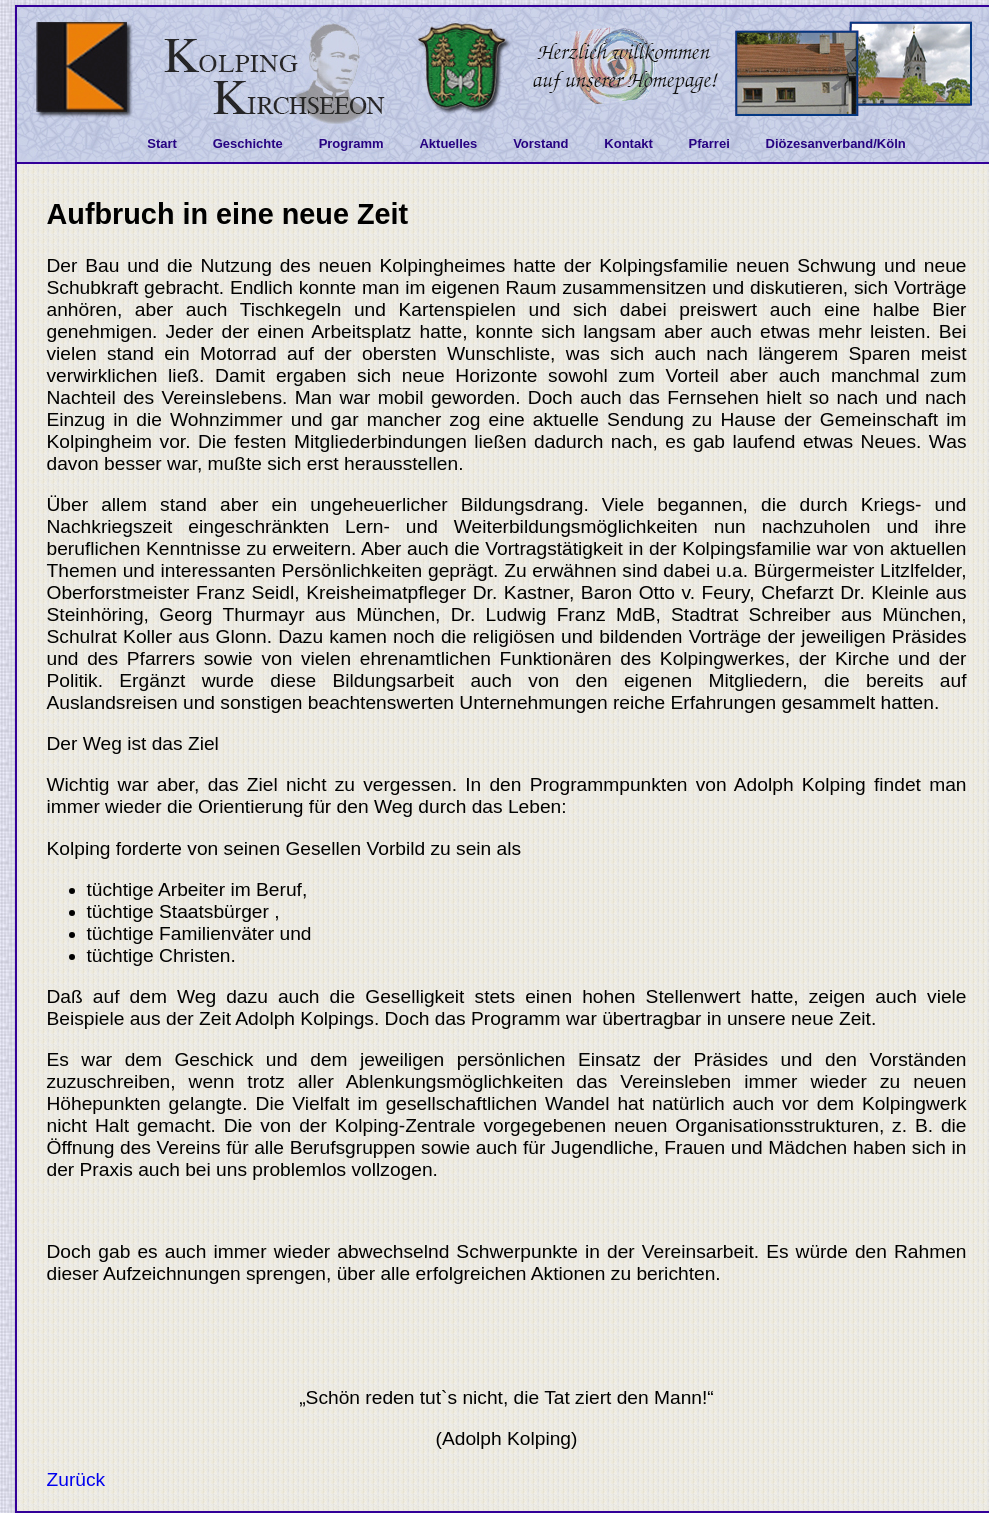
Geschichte (248, 143)
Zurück (76, 1479)
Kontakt (628, 143)
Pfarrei (709, 143)
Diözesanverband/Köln (836, 143)
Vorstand (540, 143)
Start (162, 143)
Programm (351, 143)
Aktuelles (448, 143)
